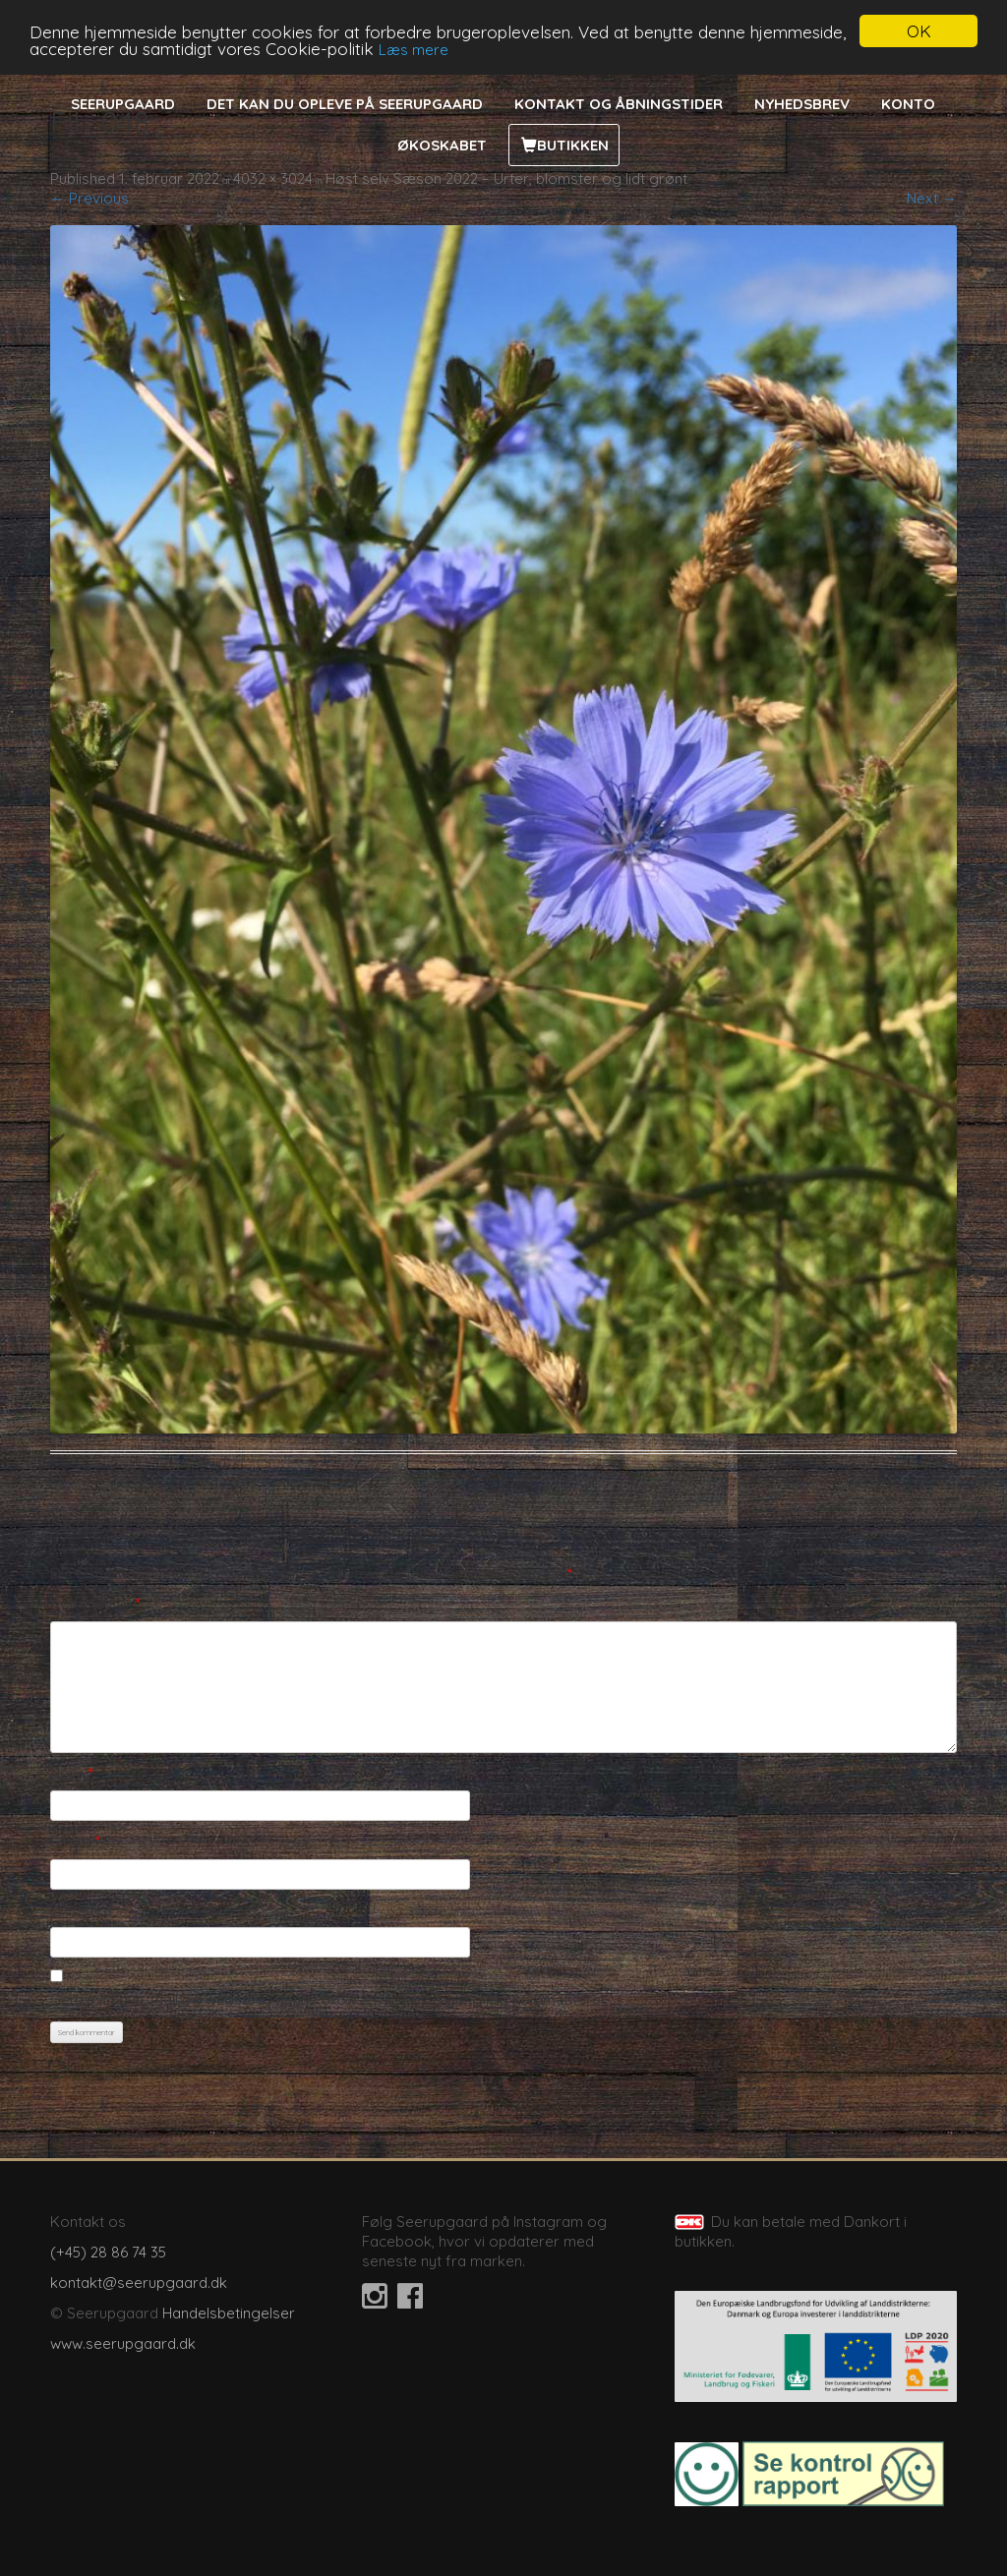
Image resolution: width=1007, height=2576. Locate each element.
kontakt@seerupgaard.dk (138, 2282)
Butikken (573, 145)
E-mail (75, 1841)
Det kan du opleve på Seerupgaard (345, 103)
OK (919, 31)
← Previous (89, 198)
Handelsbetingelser (228, 2313)
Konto (908, 103)
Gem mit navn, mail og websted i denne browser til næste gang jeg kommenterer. (329, 1999)
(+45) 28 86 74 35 (108, 2252)
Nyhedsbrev (802, 103)
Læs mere (413, 49)
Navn (71, 1773)
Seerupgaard (123, 103)
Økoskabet (442, 145)
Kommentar (95, 1603)
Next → (932, 198)
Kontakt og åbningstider (618, 103)
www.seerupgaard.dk (123, 2343)
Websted (81, 1910)
